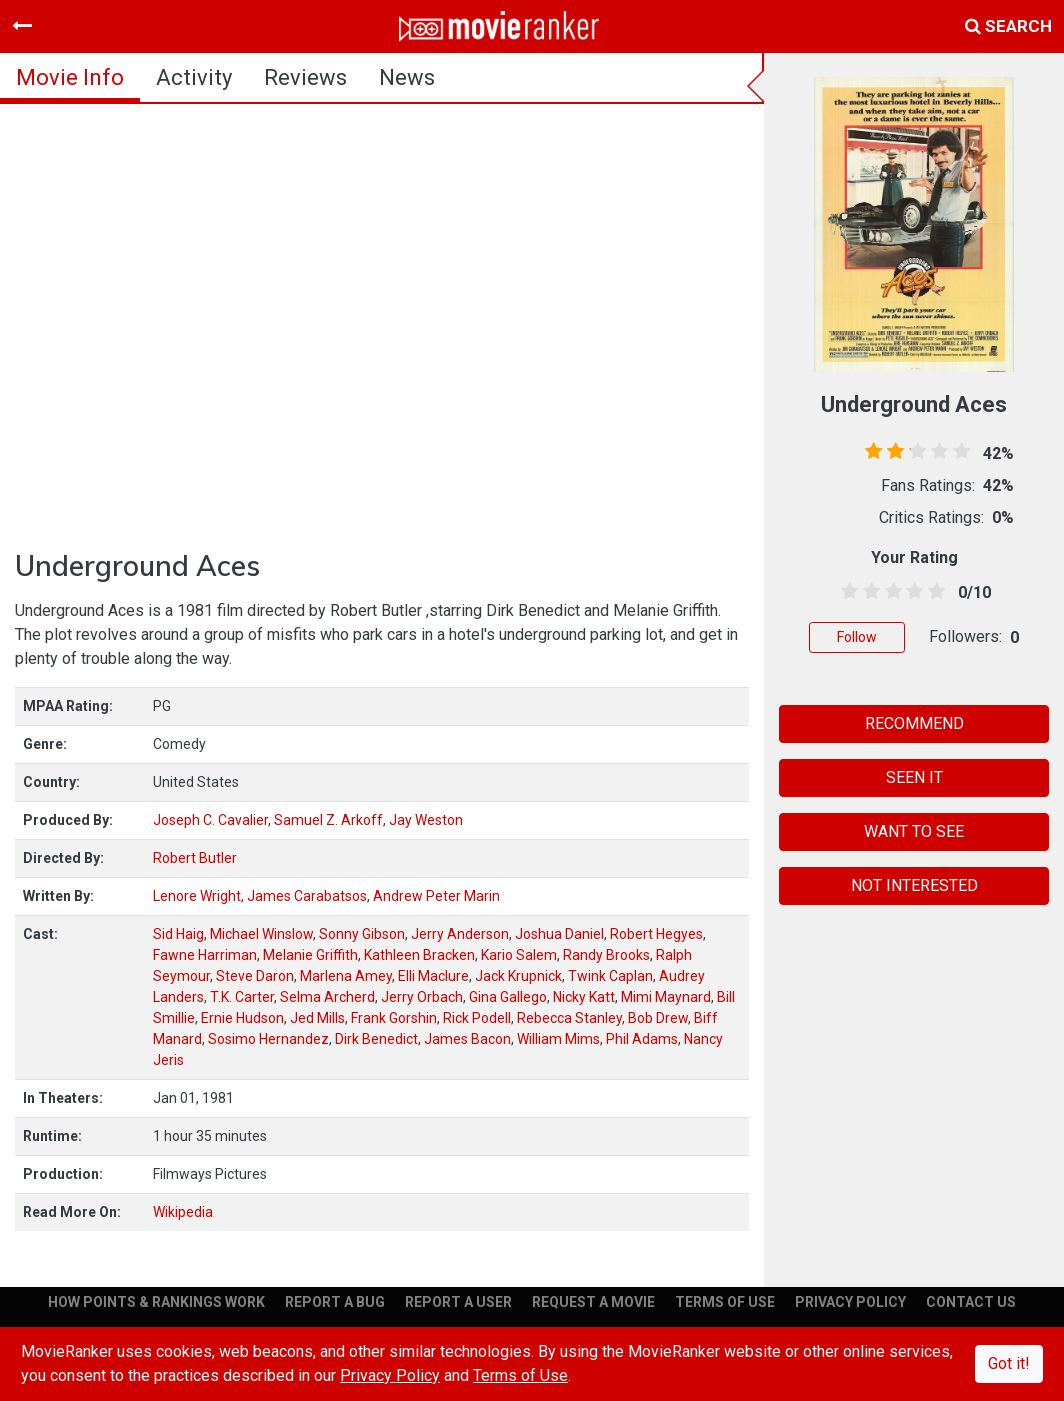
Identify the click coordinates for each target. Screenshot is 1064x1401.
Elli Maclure (433, 976)
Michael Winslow (261, 934)
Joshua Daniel (559, 934)
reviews (305, 77)
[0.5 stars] (846, 592)
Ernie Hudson (242, 1018)
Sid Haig (178, 934)
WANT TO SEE (914, 831)
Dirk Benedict (376, 1039)
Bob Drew (658, 1018)
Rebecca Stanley (569, 1018)
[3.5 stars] (911, 592)
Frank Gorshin (394, 1018)
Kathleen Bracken (419, 955)
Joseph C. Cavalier (210, 820)
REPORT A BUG (335, 1302)
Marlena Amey (346, 976)
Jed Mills (317, 1018)
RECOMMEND (914, 723)
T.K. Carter (242, 997)
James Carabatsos (307, 896)
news (407, 77)
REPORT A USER (458, 1302)
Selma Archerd (327, 997)
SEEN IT (914, 777)
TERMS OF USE (725, 1302)
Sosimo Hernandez (268, 1039)
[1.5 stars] (868, 592)
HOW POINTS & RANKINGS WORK (156, 1302)
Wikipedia (183, 1212)
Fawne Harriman (205, 955)
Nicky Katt (584, 997)
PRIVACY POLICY (850, 1302)
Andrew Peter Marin (436, 896)
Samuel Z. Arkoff (328, 820)
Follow (857, 637)
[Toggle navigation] (22, 26)
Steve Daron (255, 976)
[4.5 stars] (933, 592)
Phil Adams (642, 1039)
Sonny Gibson (362, 934)
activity (194, 77)
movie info (70, 77)
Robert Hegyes (656, 934)
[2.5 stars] (890, 592)
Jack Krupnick (518, 976)
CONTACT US (971, 1302)
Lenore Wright (197, 896)
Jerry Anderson (460, 934)
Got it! (1009, 1363)
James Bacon (467, 1039)
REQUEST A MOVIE (593, 1302)
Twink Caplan (610, 976)
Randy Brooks (606, 955)
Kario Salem (519, 955)
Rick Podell (477, 1018)
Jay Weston (426, 820)
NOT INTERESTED (914, 885)
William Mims (558, 1039)
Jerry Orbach (422, 997)
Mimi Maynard (666, 997)
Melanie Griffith (310, 955)
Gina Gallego (508, 997)
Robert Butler (195, 858)
